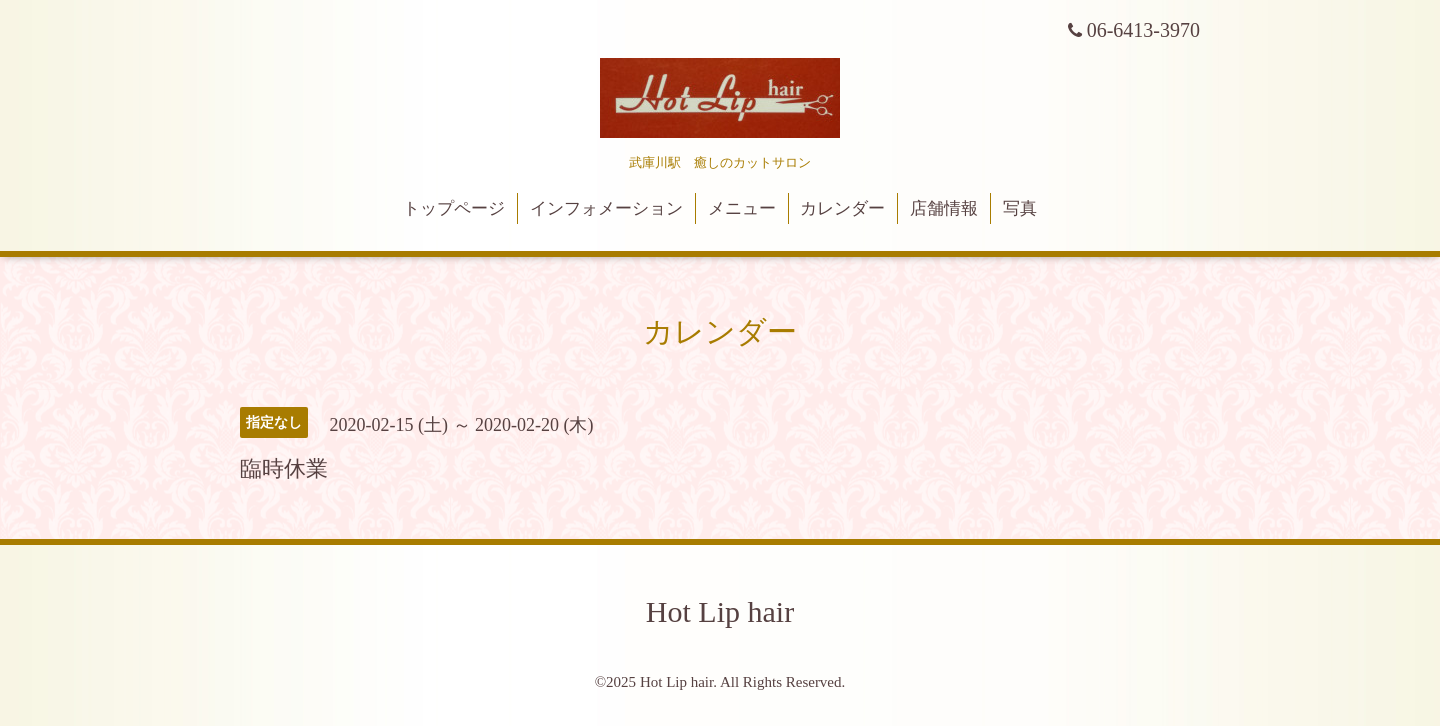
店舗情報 (944, 208)
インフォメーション (606, 208)
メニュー (742, 208)
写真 (1020, 208)
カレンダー (842, 208)
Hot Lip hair (720, 611)
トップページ (454, 208)
